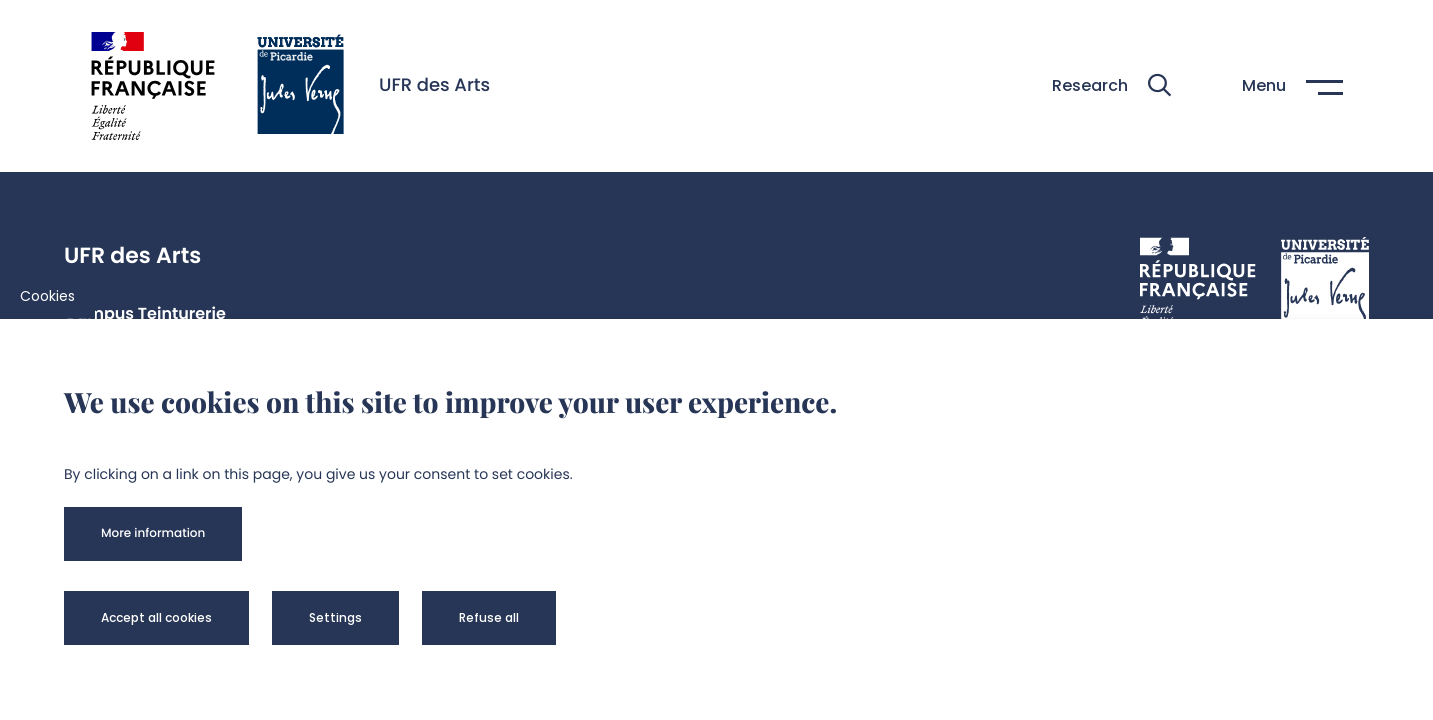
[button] (1111, 85)
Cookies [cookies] (47, 296)
